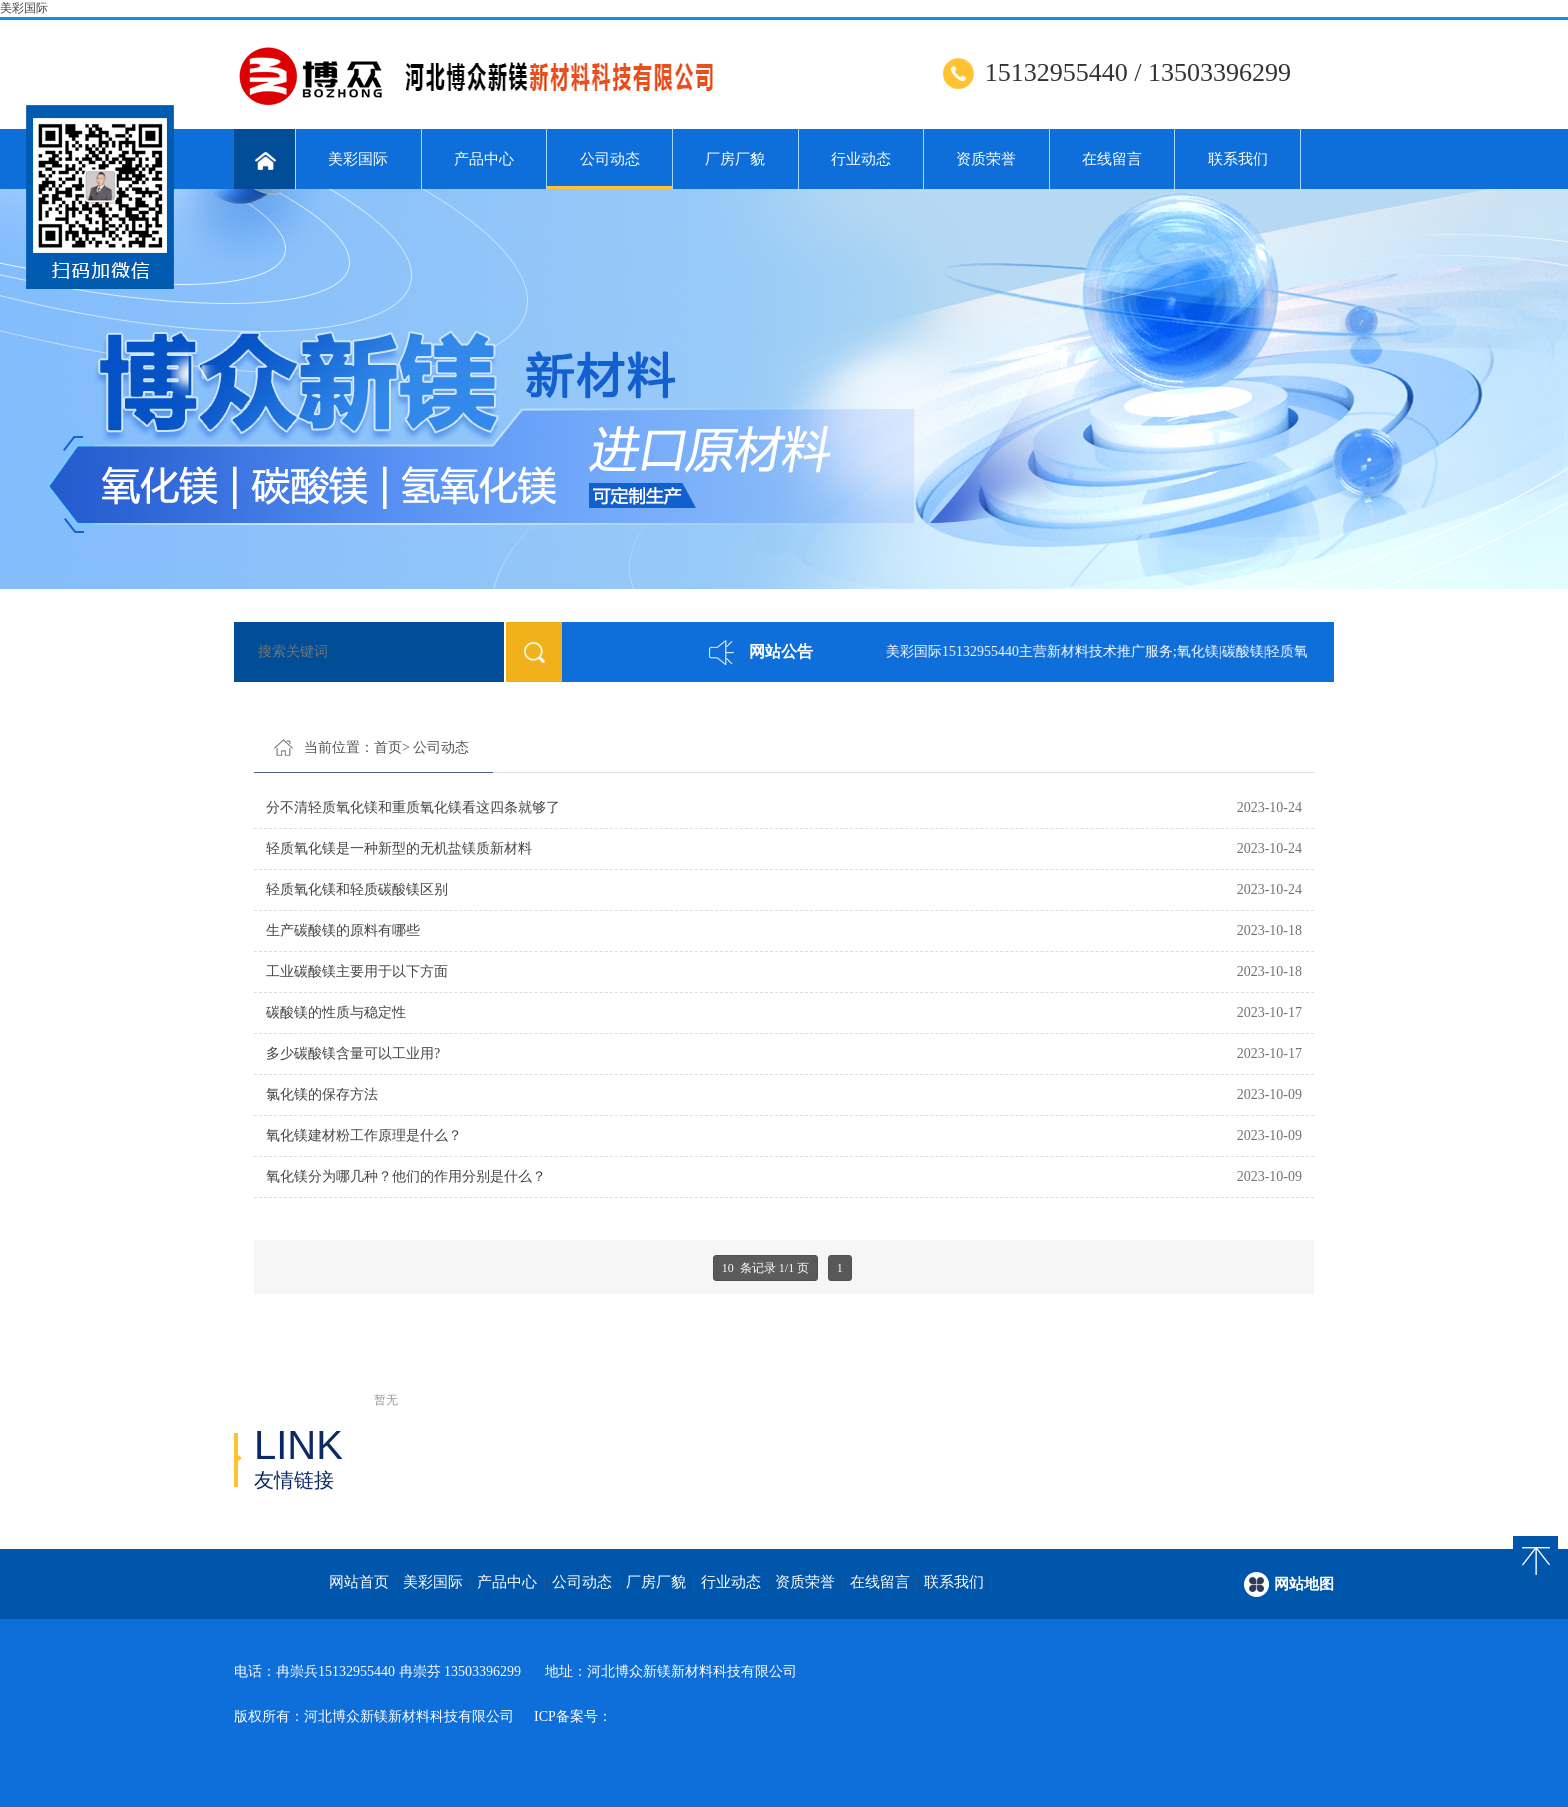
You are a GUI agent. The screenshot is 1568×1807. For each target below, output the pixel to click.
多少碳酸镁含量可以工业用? (353, 1053)
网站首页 (359, 1582)
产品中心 (484, 159)
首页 (388, 747)
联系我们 (1238, 159)
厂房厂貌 (735, 159)
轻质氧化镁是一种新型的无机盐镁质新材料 (399, 848)
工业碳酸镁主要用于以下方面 (357, 971)
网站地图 (1304, 1584)
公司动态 (609, 170)
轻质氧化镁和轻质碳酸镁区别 (357, 889)
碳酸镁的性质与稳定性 (336, 1012)
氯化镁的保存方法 (322, 1094)
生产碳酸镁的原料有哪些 (343, 930)
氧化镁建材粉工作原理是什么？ (364, 1135)
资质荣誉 (986, 159)
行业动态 (861, 159)
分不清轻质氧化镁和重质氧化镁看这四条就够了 (413, 807)
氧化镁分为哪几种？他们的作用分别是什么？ (406, 1176)
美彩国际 (24, 8)
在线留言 (1112, 159)
